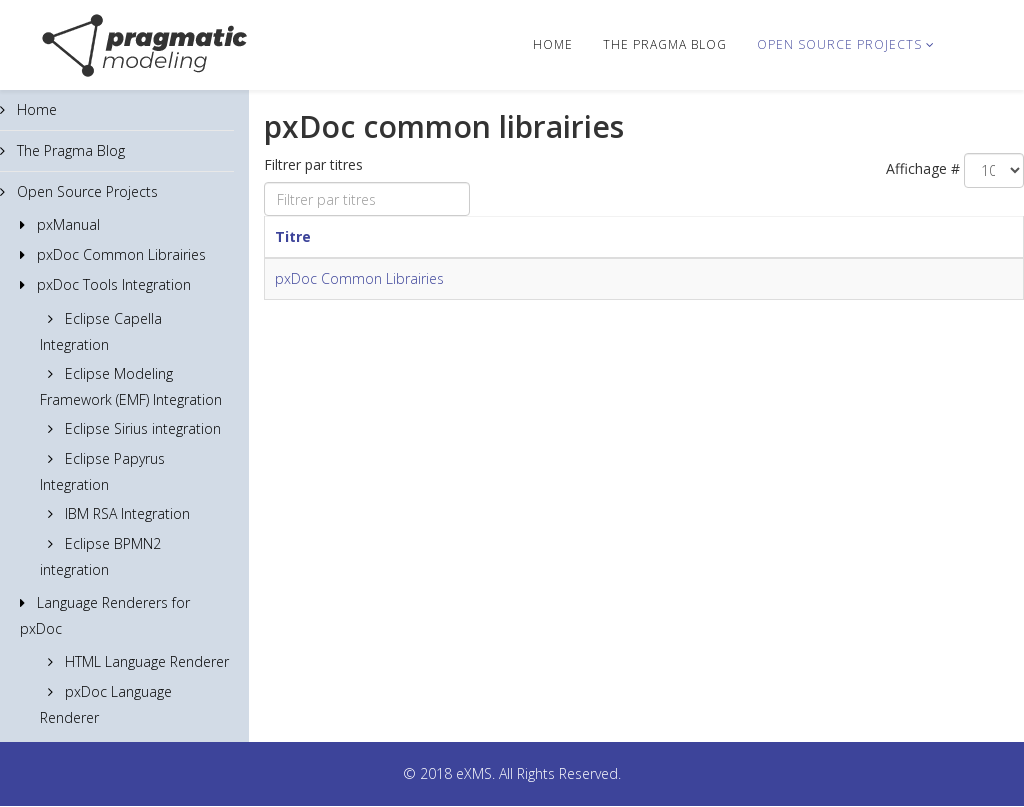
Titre (293, 236)
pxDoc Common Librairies (119, 254)
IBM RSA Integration (125, 513)
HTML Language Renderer (145, 661)
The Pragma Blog (665, 44)
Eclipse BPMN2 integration (100, 556)
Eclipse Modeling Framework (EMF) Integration (131, 386)
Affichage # (923, 168)
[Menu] (973, 43)
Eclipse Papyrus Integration (102, 471)
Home (553, 44)
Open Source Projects (839, 44)
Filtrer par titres (315, 164)
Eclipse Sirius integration (141, 428)
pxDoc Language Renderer (106, 704)
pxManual (66, 224)
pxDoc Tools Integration (112, 284)
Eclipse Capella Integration (101, 331)
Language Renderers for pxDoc (105, 615)
